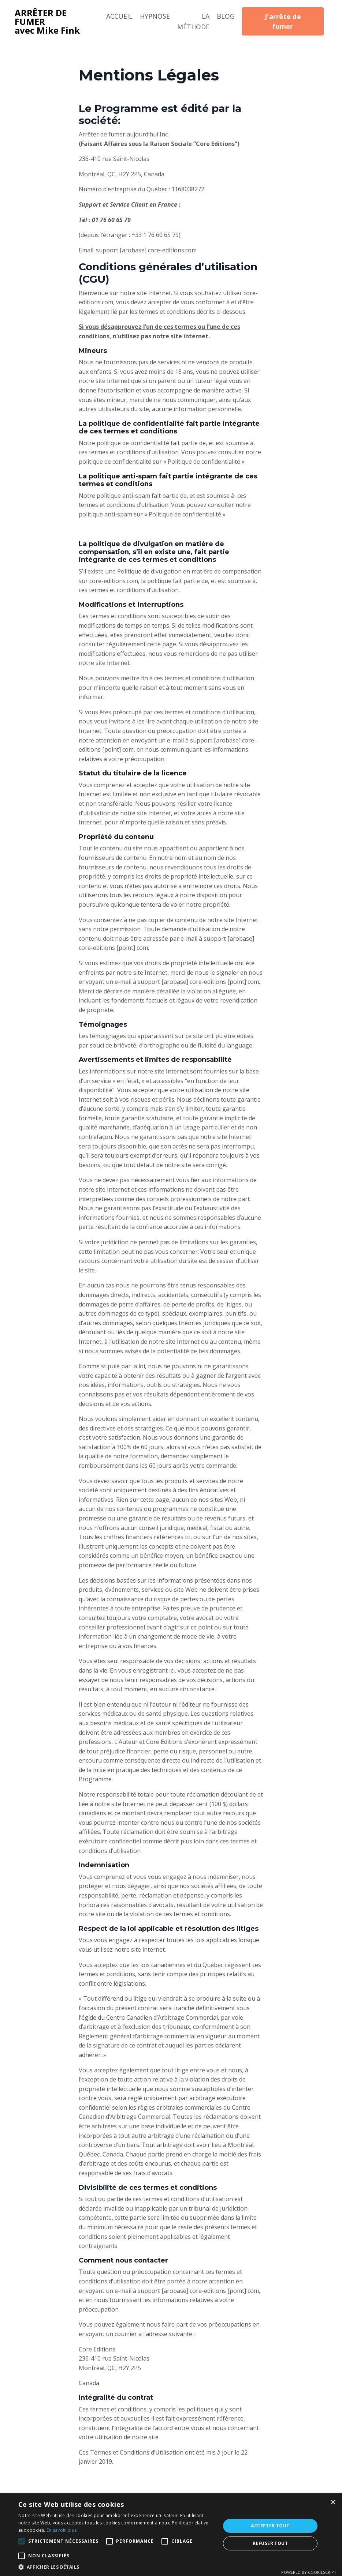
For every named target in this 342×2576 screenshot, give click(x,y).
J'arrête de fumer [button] (283, 21)
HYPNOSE (155, 16)
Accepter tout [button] (270, 2526)
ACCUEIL (119, 16)
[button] (21, 2541)
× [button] (332, 2502)
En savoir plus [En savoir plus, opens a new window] (62, 2530)
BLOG (226, 16)
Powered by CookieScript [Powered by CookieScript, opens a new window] (309, 2572)
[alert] (171, 2534)
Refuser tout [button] (270, 2543)
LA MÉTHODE (193, 21)
